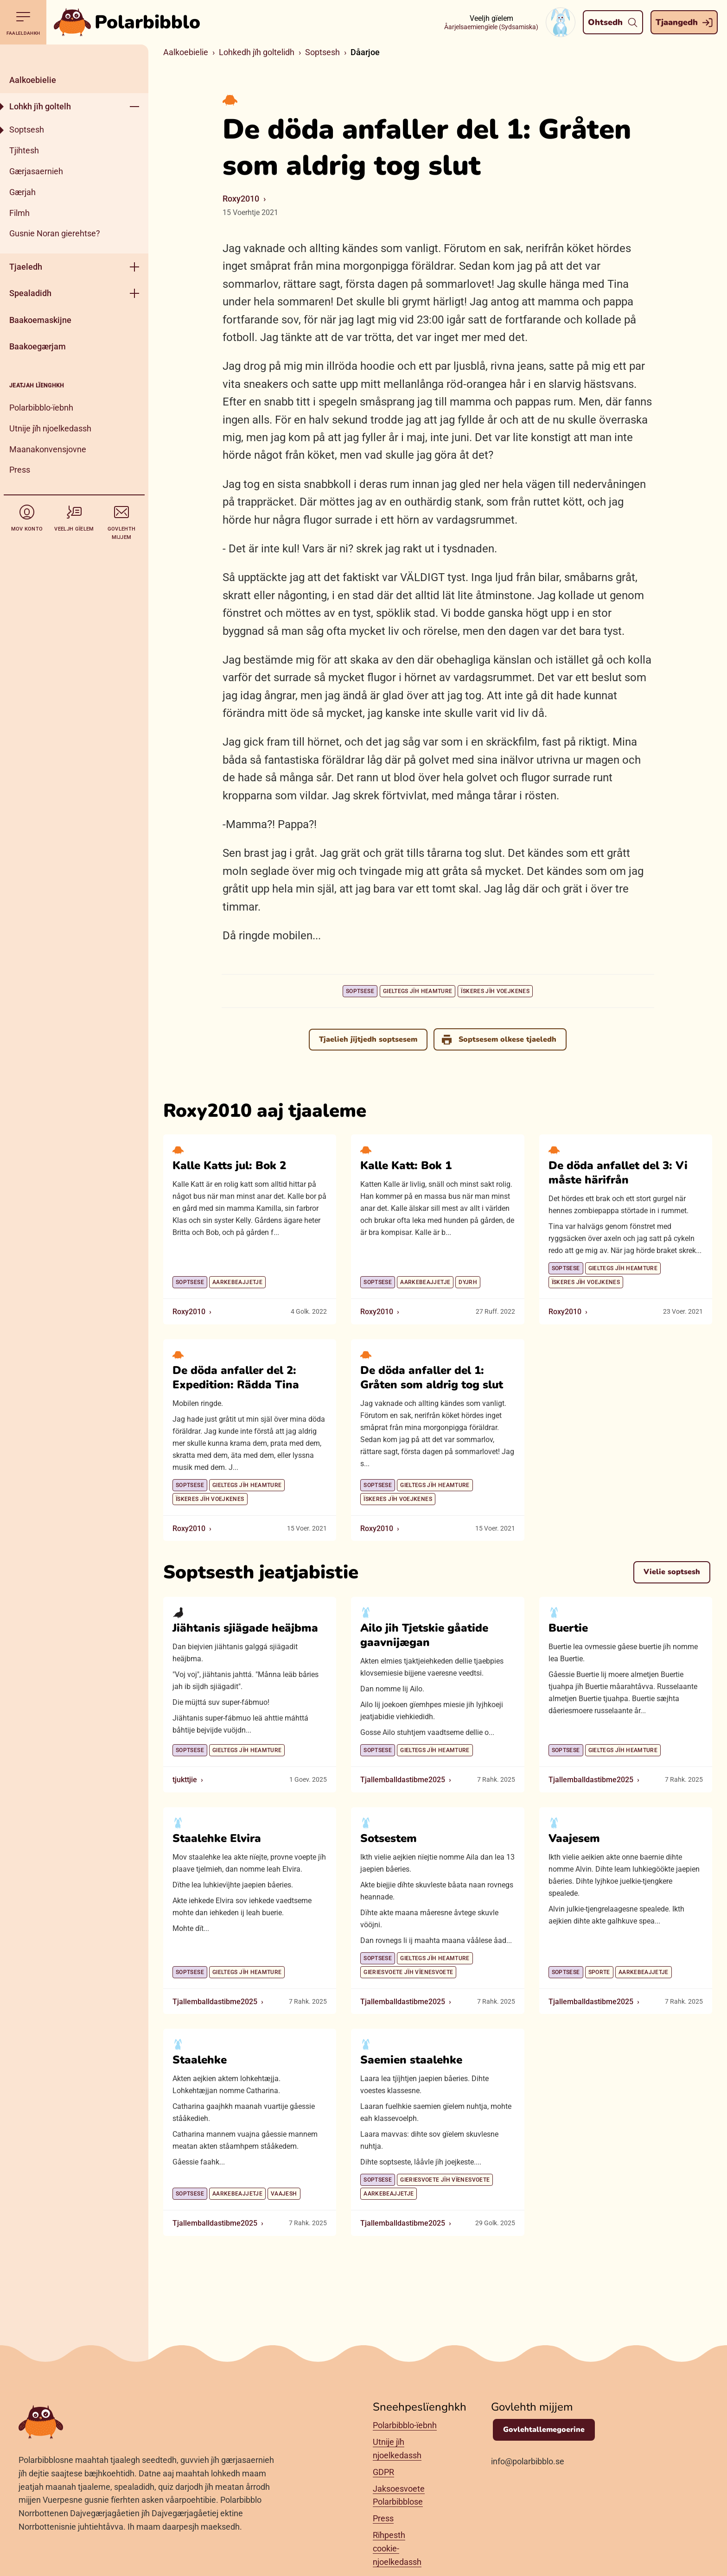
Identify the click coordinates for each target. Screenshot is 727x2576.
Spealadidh (30, 293)
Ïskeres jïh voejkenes (495, 991)
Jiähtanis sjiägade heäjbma (245, 1627)
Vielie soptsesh (672, 1572)
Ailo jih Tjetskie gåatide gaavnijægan (424, 1635)
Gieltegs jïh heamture (418, 991)
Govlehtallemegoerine (544, 2429)
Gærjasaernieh (36, 171)
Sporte (599, 1972)
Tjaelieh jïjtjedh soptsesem (367, 1039)
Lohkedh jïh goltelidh (256, 52)
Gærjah (22, 192)
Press (19, 470)
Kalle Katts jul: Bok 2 (229, 1165)
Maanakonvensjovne (47, 449)
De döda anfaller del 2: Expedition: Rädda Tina (235, 1377)
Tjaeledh (25, 267)
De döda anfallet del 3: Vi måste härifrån (618, 1172)
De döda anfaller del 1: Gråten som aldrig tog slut (431, 1377)
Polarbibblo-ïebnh (41, 407)
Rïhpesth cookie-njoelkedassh (397, 2548)
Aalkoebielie (32, 80)
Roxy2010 (241, 198)
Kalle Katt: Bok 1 (406, 1165)
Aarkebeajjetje (237, 1282)
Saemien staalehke (411, 2059)
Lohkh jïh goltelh (40, 106)
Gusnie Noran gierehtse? (54, 233)
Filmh (19, 213)
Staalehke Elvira (216, 1838)
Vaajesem (574, 1838)
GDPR (383, 2472)
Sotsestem (388, 1838)
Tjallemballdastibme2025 (402, 1779)
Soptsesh (26, 129)
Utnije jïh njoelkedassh (50, 428)
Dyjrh (468, 1282)
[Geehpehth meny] (134, 106)
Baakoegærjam (37, 346)
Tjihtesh (24, 150)
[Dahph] (74, 55)
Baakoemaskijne (40, 320)
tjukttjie (184, 1779)
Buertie (568, 1627)
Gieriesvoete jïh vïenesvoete (408, 1972)
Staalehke (199, 2059)
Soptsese (360, 991)
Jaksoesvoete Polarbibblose (399, 2495)
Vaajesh (284, 2193)
